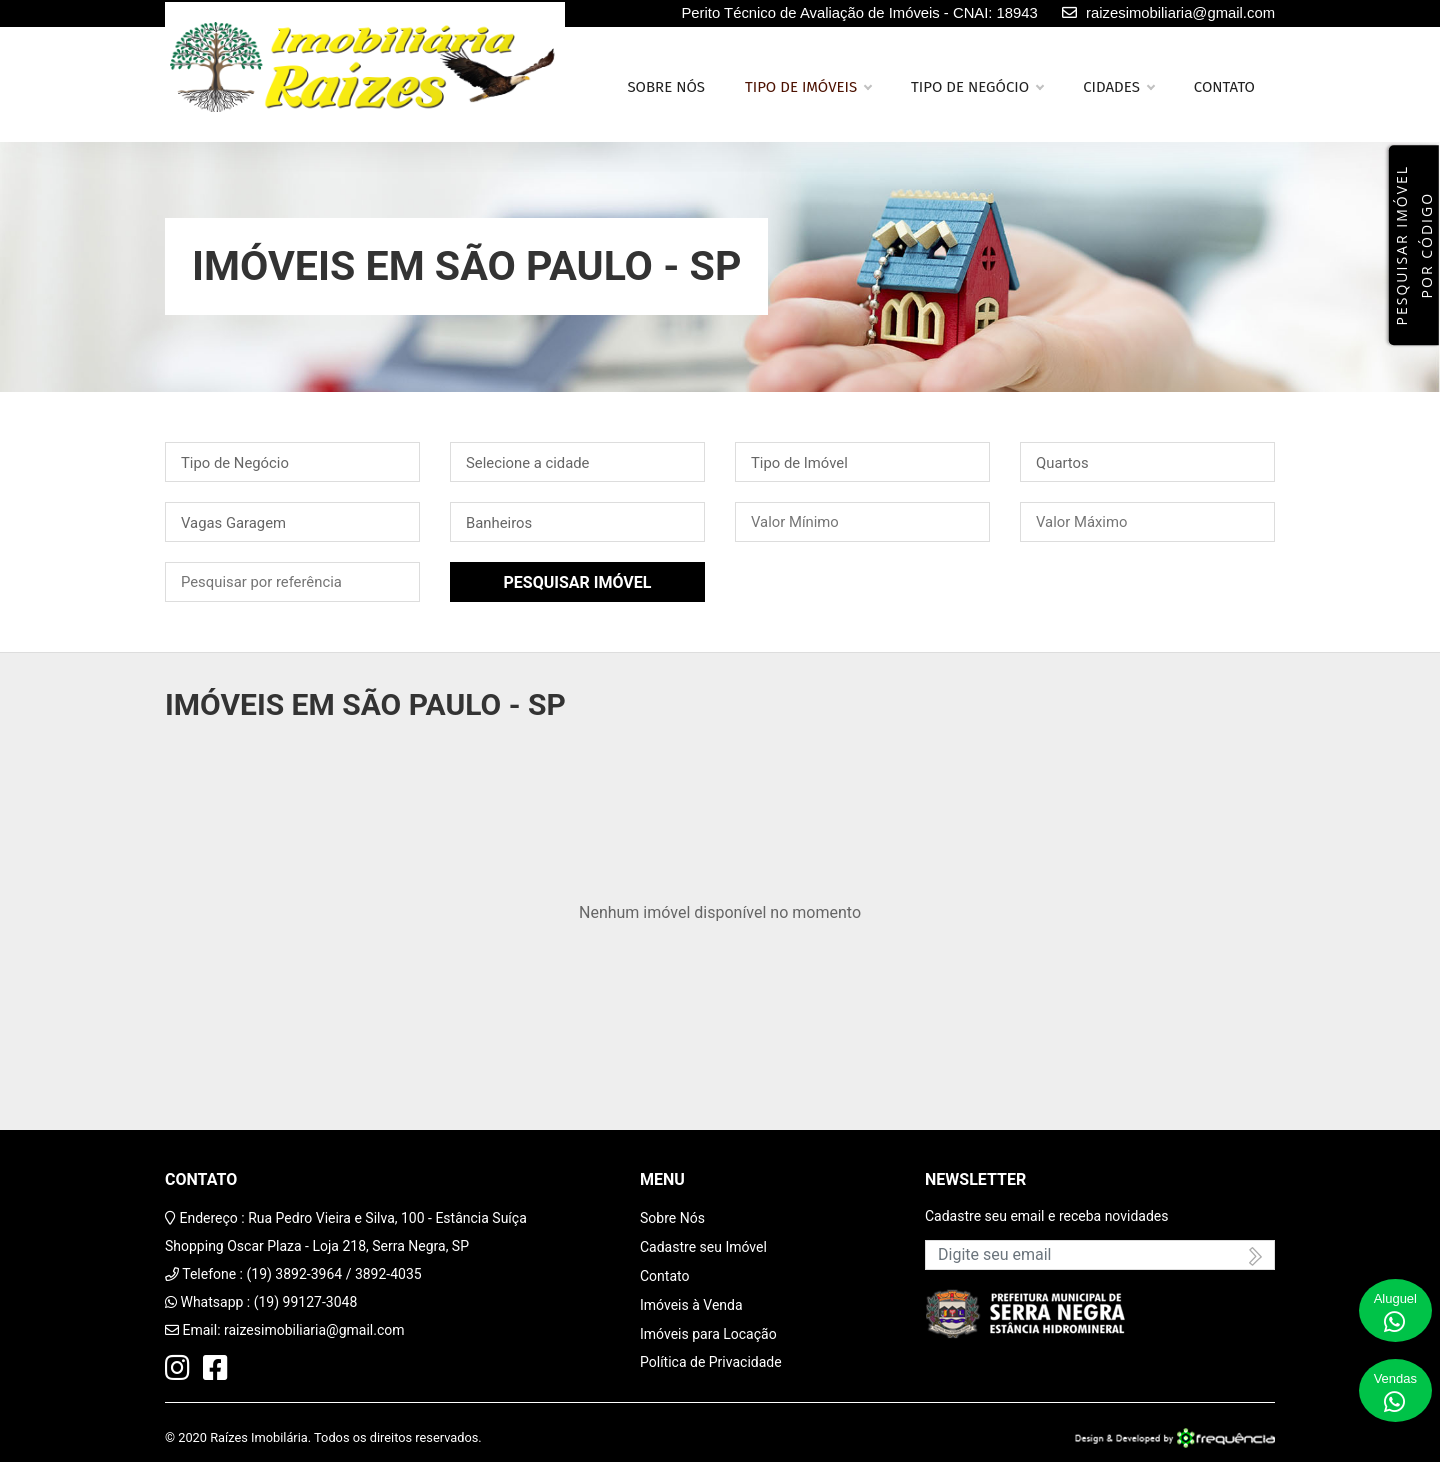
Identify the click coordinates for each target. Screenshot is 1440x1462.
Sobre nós (666, 87)
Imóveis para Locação (708, 1334)
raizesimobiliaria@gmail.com (314, 1330)
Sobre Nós (672, 1218)
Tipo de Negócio (977, 87)
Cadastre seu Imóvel (703, 1247)
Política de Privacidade (711, 1362)
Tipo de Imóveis (808, 87)
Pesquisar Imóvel (578, 582)
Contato (1224, 87)
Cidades (1118, 87)
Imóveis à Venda (691, 1305)
